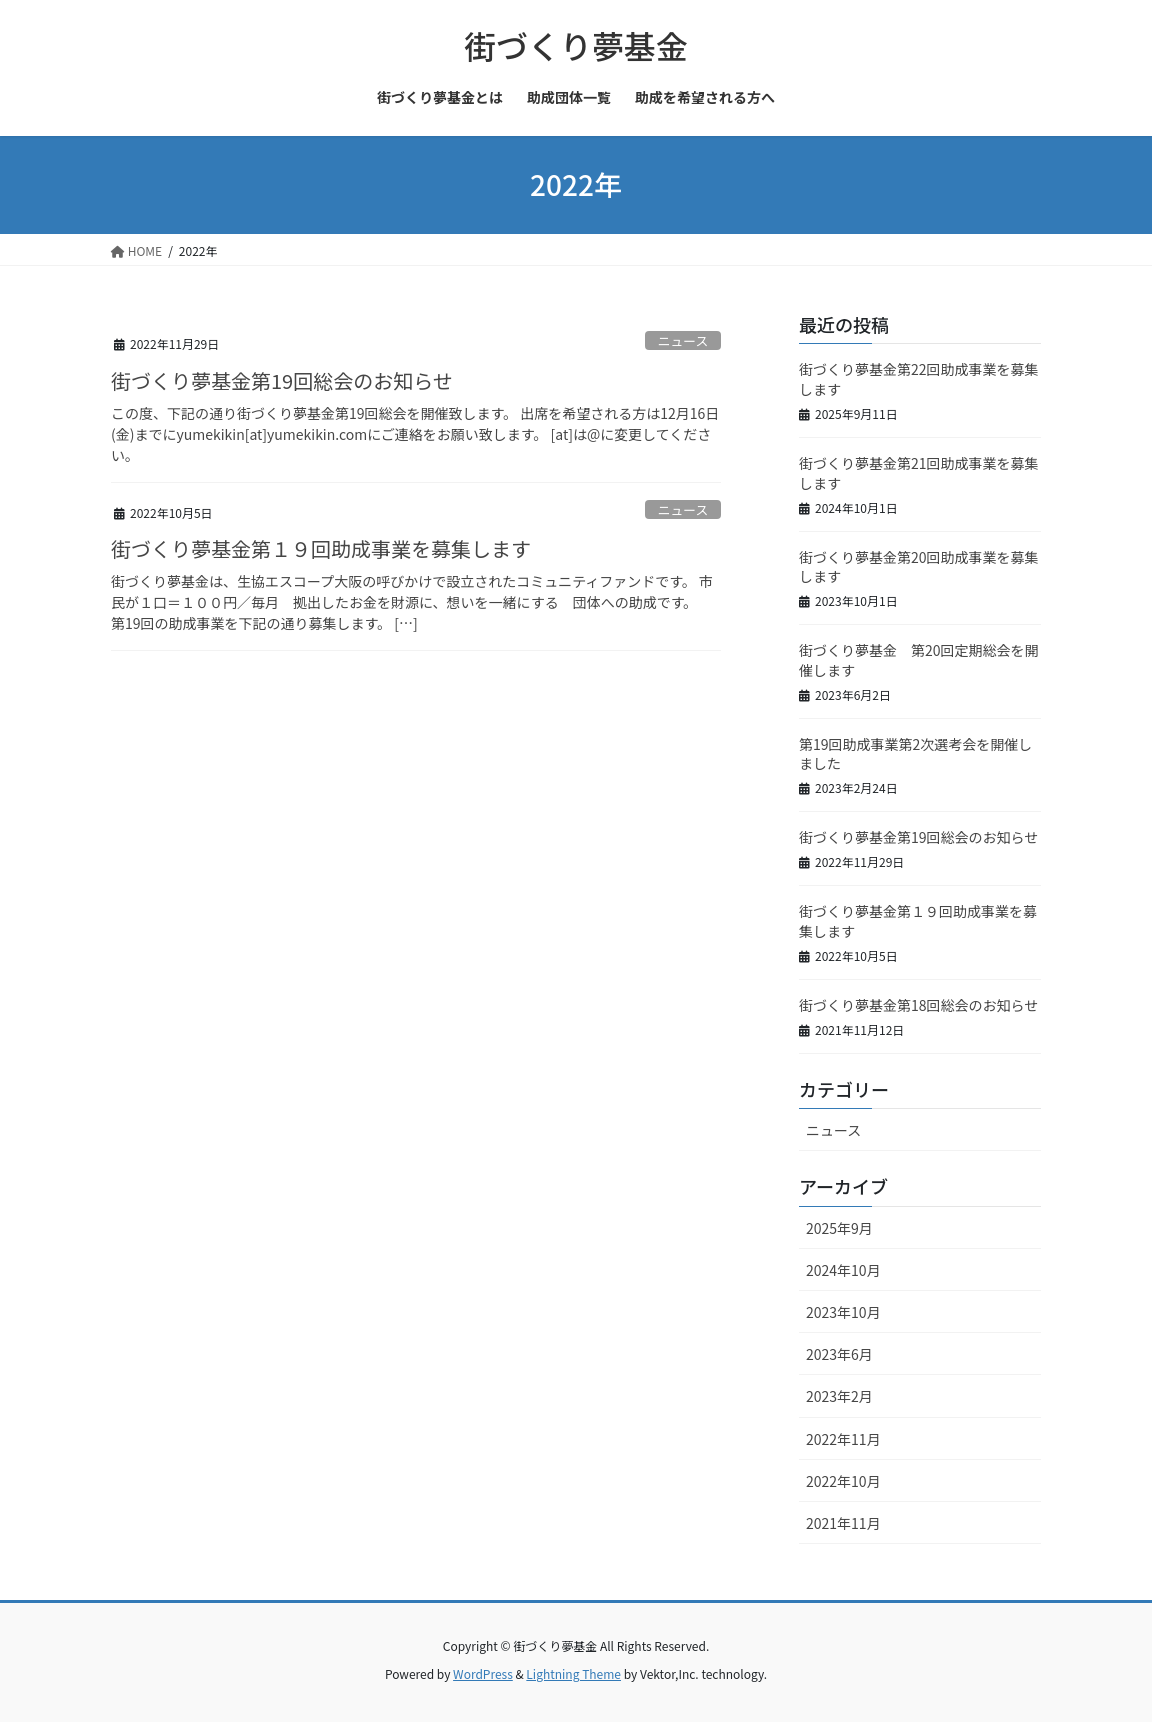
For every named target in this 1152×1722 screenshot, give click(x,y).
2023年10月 (843, 1312)
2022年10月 (843, 1481)
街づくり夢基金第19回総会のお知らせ (282, 380)
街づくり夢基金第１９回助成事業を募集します (321, 548)
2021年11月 (843, 1523)
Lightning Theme (573, 1673)
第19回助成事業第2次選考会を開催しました (915, 754)
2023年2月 (839, 1396)
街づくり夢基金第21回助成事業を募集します (919, 473)
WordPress (483, 1673)
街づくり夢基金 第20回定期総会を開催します (919, 660)
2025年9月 (839, 1228)
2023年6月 (839, 1354)
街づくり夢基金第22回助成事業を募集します (919, 379)
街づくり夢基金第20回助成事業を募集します (919, 567)
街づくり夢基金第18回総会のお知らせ (918, 1005)
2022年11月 (843, 1439)
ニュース (683, 340)
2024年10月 (843, 1270)
